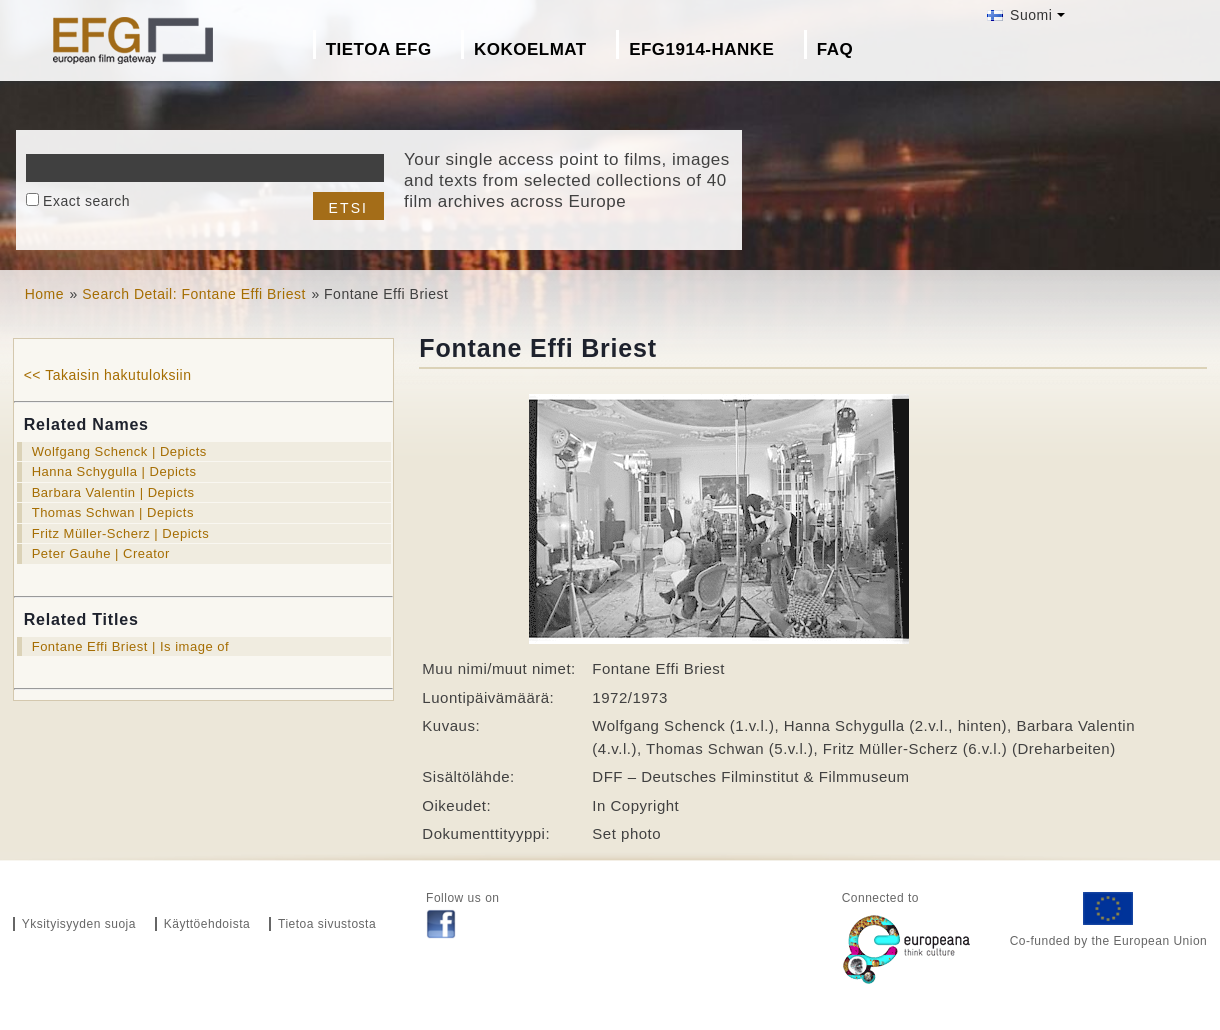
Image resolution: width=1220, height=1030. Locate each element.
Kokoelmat (530, 49)
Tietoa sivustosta (327, 924)
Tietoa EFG (379, 49)
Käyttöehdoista (207, 924)
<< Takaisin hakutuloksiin (108, 375)
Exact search (86, 201)
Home (44, 294)
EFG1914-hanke (701, 49)
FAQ (835, 49)
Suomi (1020, 15)
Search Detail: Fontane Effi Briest (194, 294)
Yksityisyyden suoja (79, 924)
